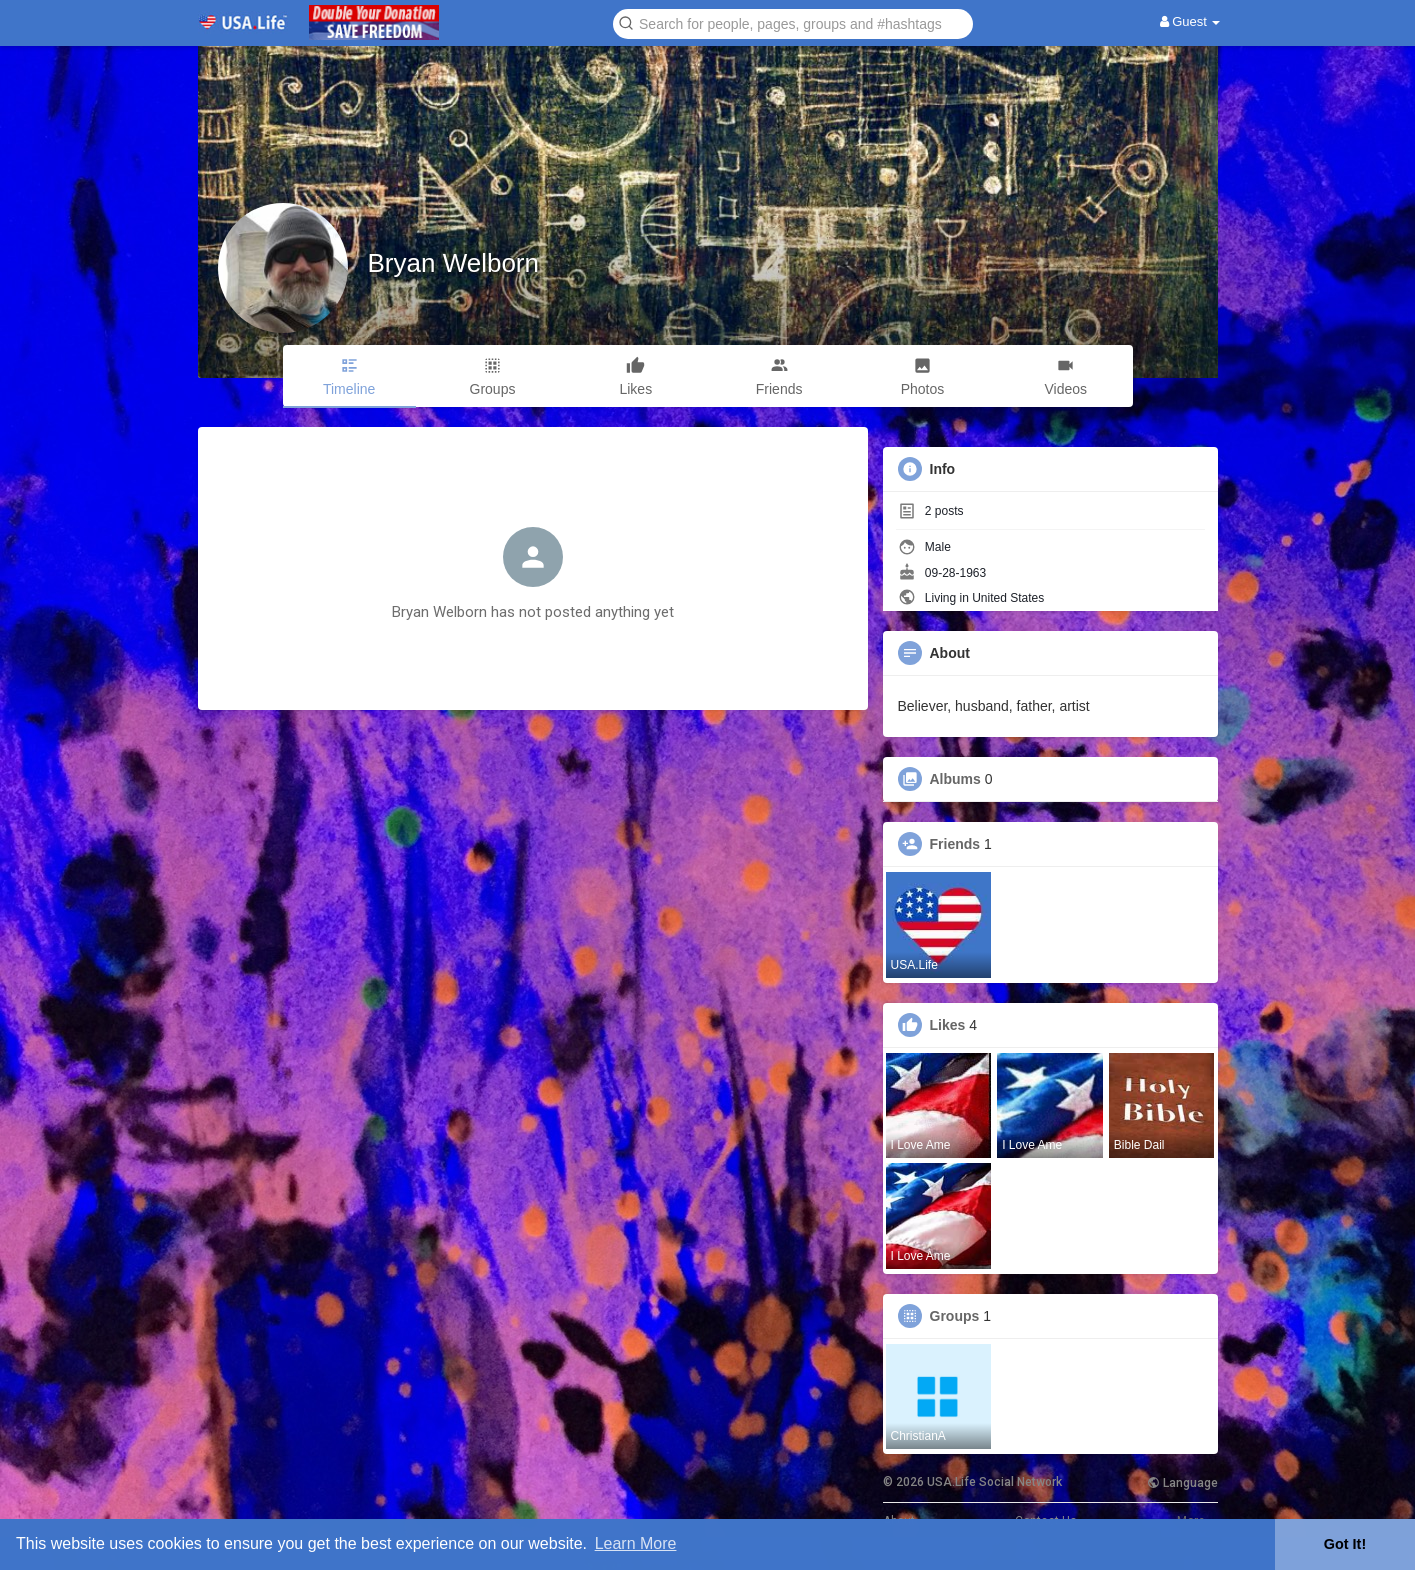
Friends (955, 844)
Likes (948, 1025)
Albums (955, 779)
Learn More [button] (636, 1543)
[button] (793, 22)
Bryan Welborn (454, 263)
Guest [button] (1190, 21)
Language (1182, 1483)
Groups (955, 1316)
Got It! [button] (1345, 1544)
